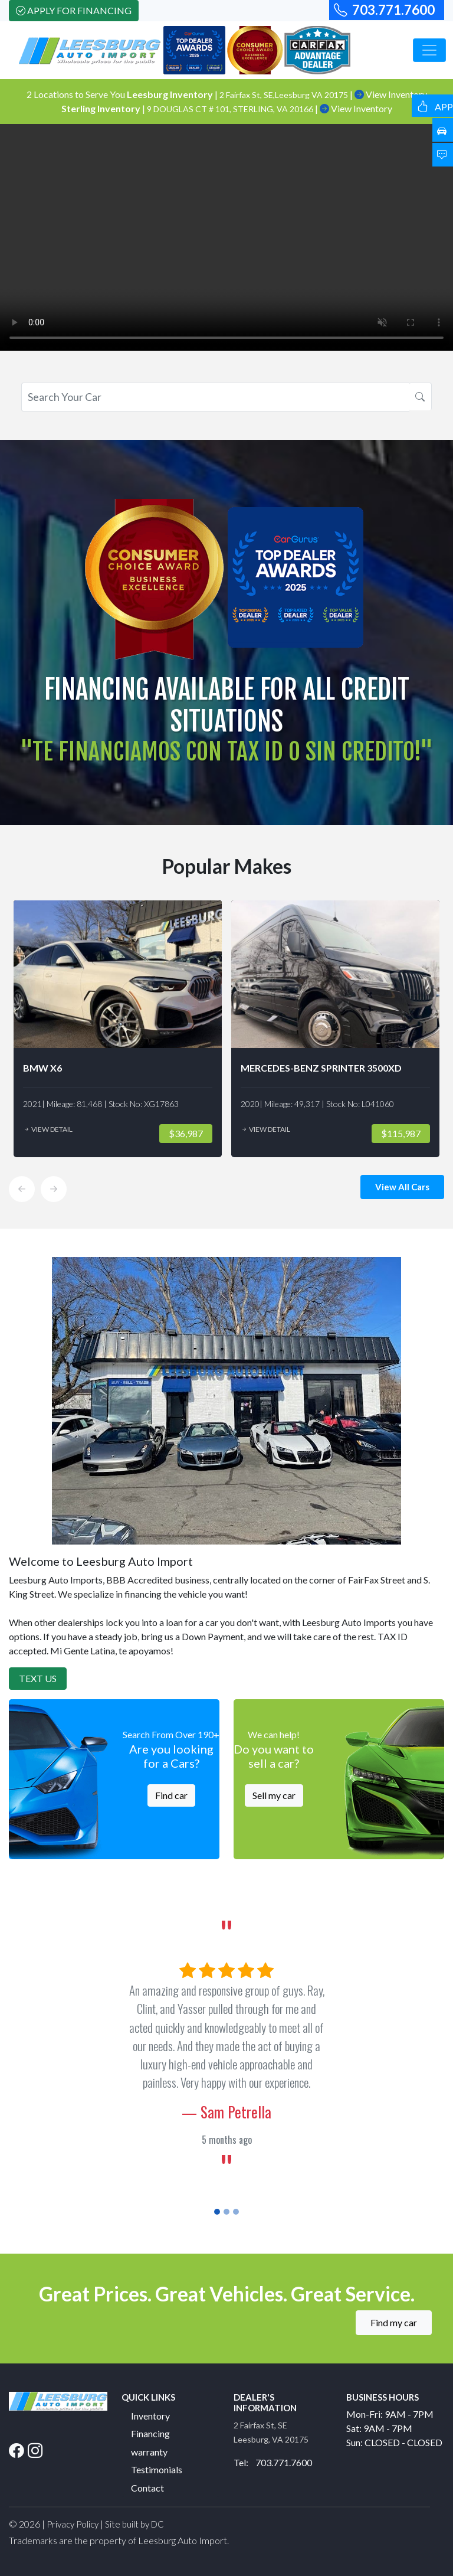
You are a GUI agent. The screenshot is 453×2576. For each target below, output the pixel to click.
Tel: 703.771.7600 (273, 2462)
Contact (147, 2487)
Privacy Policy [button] (73, 2524)
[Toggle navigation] (429, 50)
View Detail (48, 1129)
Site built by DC (134, 2524)
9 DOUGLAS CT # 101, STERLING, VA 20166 (231, 109)
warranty (149, 2451)
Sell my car (274, 1795)
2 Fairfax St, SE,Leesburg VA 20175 (284, 95)
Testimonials (156, 2469)
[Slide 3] (236, 2212)
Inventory (150, 2415)
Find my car (393, 2322)
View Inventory (356, 108)
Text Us (38, 1678)
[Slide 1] (217, 2212)
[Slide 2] (226, 2212)
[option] (118, 1028)
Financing (150, 2433)
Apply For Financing (74, 10)
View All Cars (402, 1186)
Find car (171, 1795)
